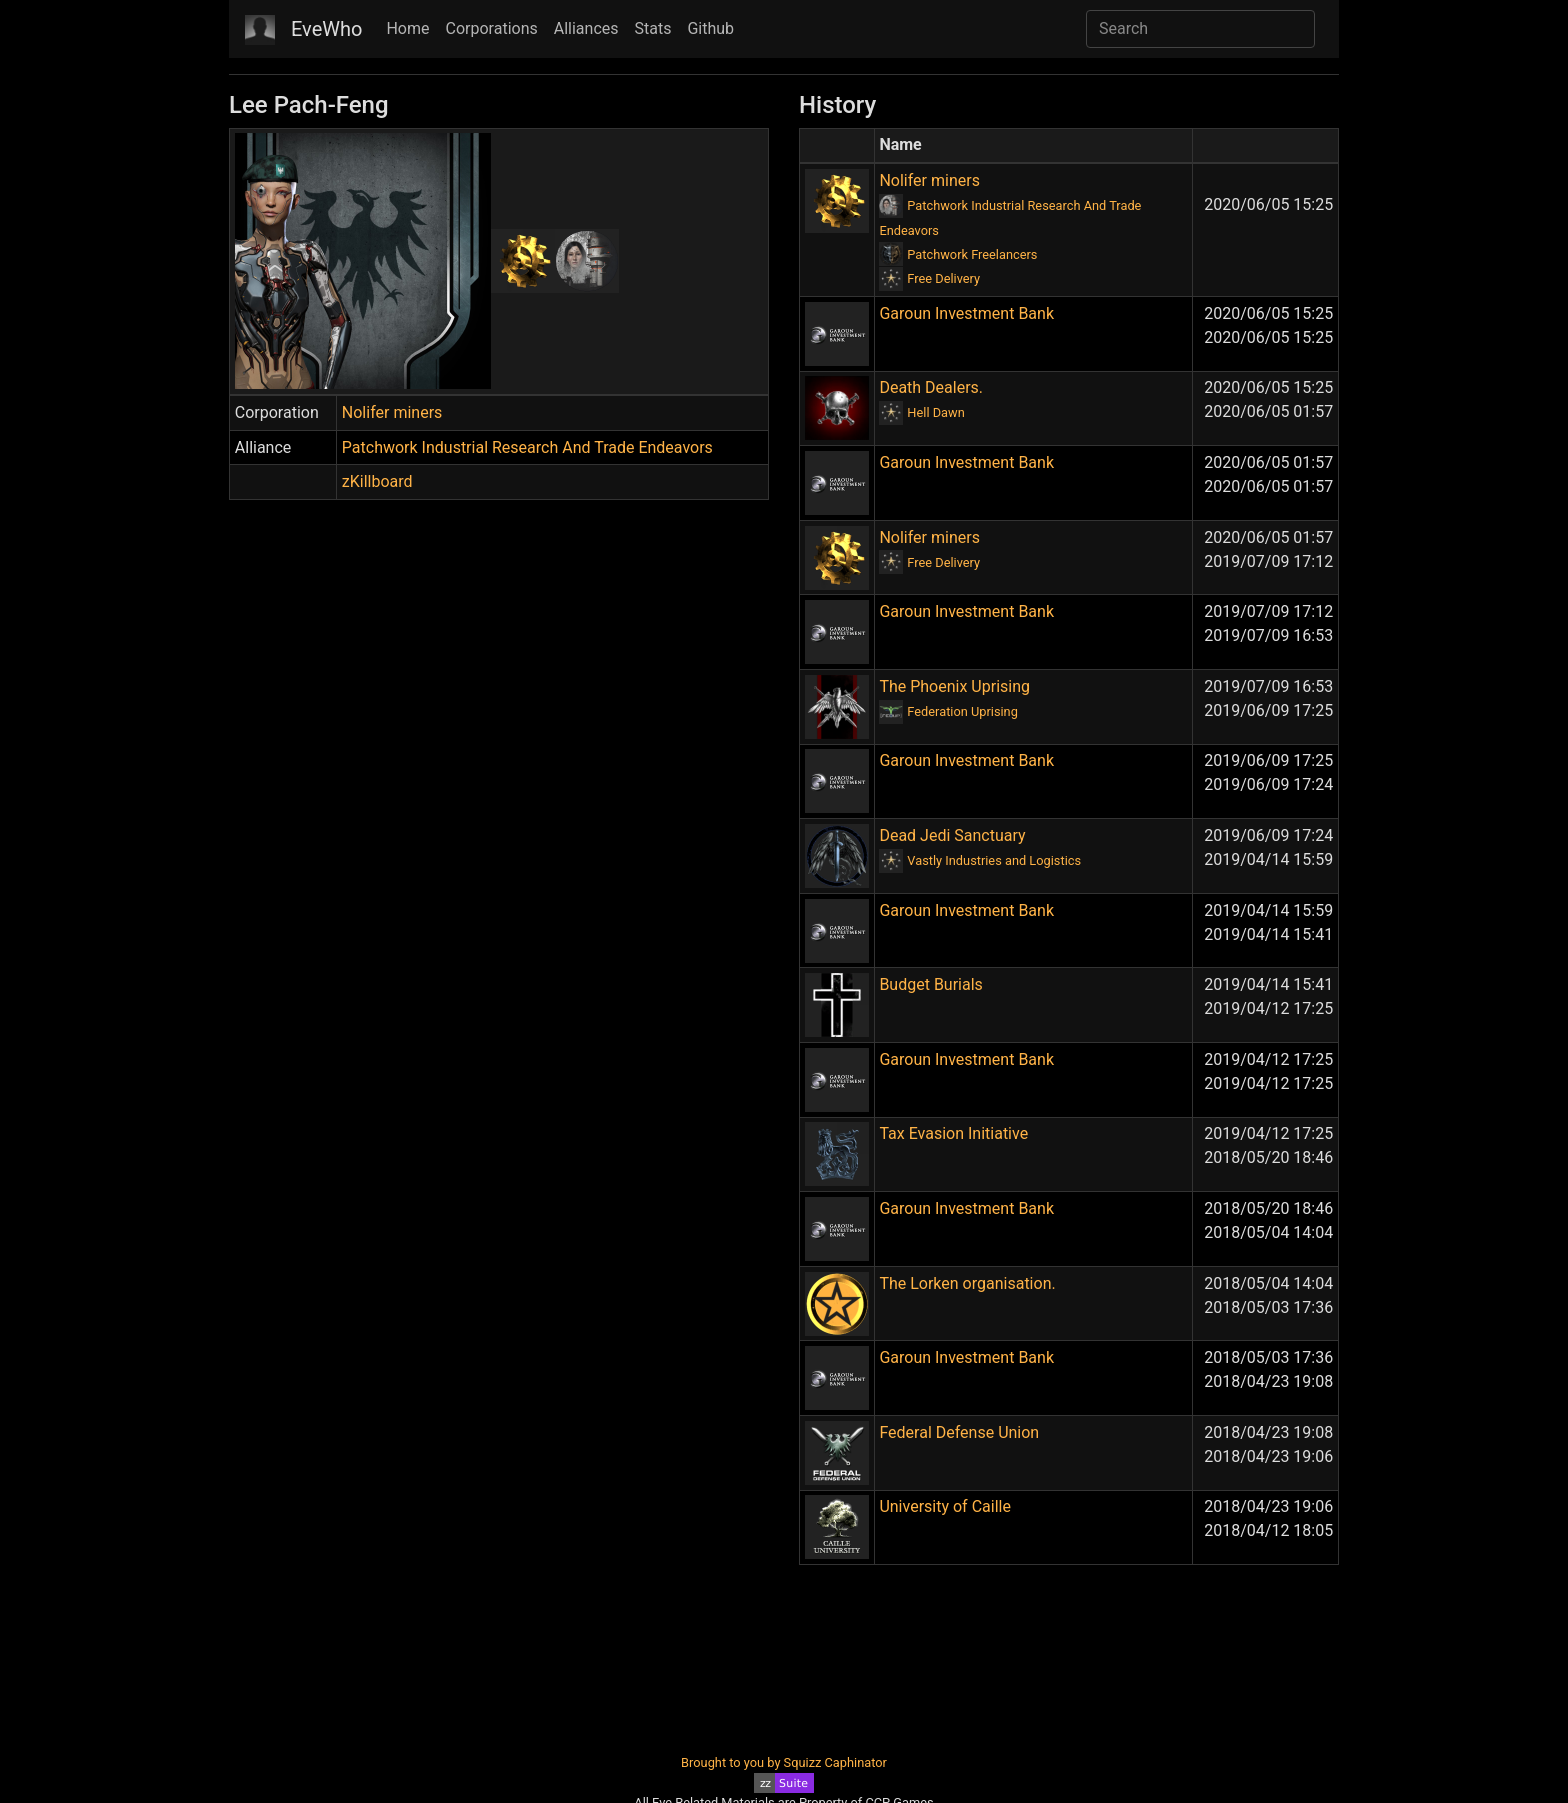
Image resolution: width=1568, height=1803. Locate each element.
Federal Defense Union (959, 1432)
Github (710, 28)
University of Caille (945, 1506)
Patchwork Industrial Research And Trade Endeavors (527, 447)
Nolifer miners (392, 412)
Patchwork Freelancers (972, 254)
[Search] (1200, 29)
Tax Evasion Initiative (953, 1133)
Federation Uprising (962, 711)
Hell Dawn (935, 412)
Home (407, 28)
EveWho (326, 29)
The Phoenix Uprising (954, 686)
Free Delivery (943, 278)
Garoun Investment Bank (966, 313)
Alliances (586, 28)
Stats (653, 28)
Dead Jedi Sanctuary (952, 835)
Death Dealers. (931, 387)
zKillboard (377, 481)
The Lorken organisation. (967, 1283)
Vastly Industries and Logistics (994, 860)
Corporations (492, 28)
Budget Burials (930, 984)
